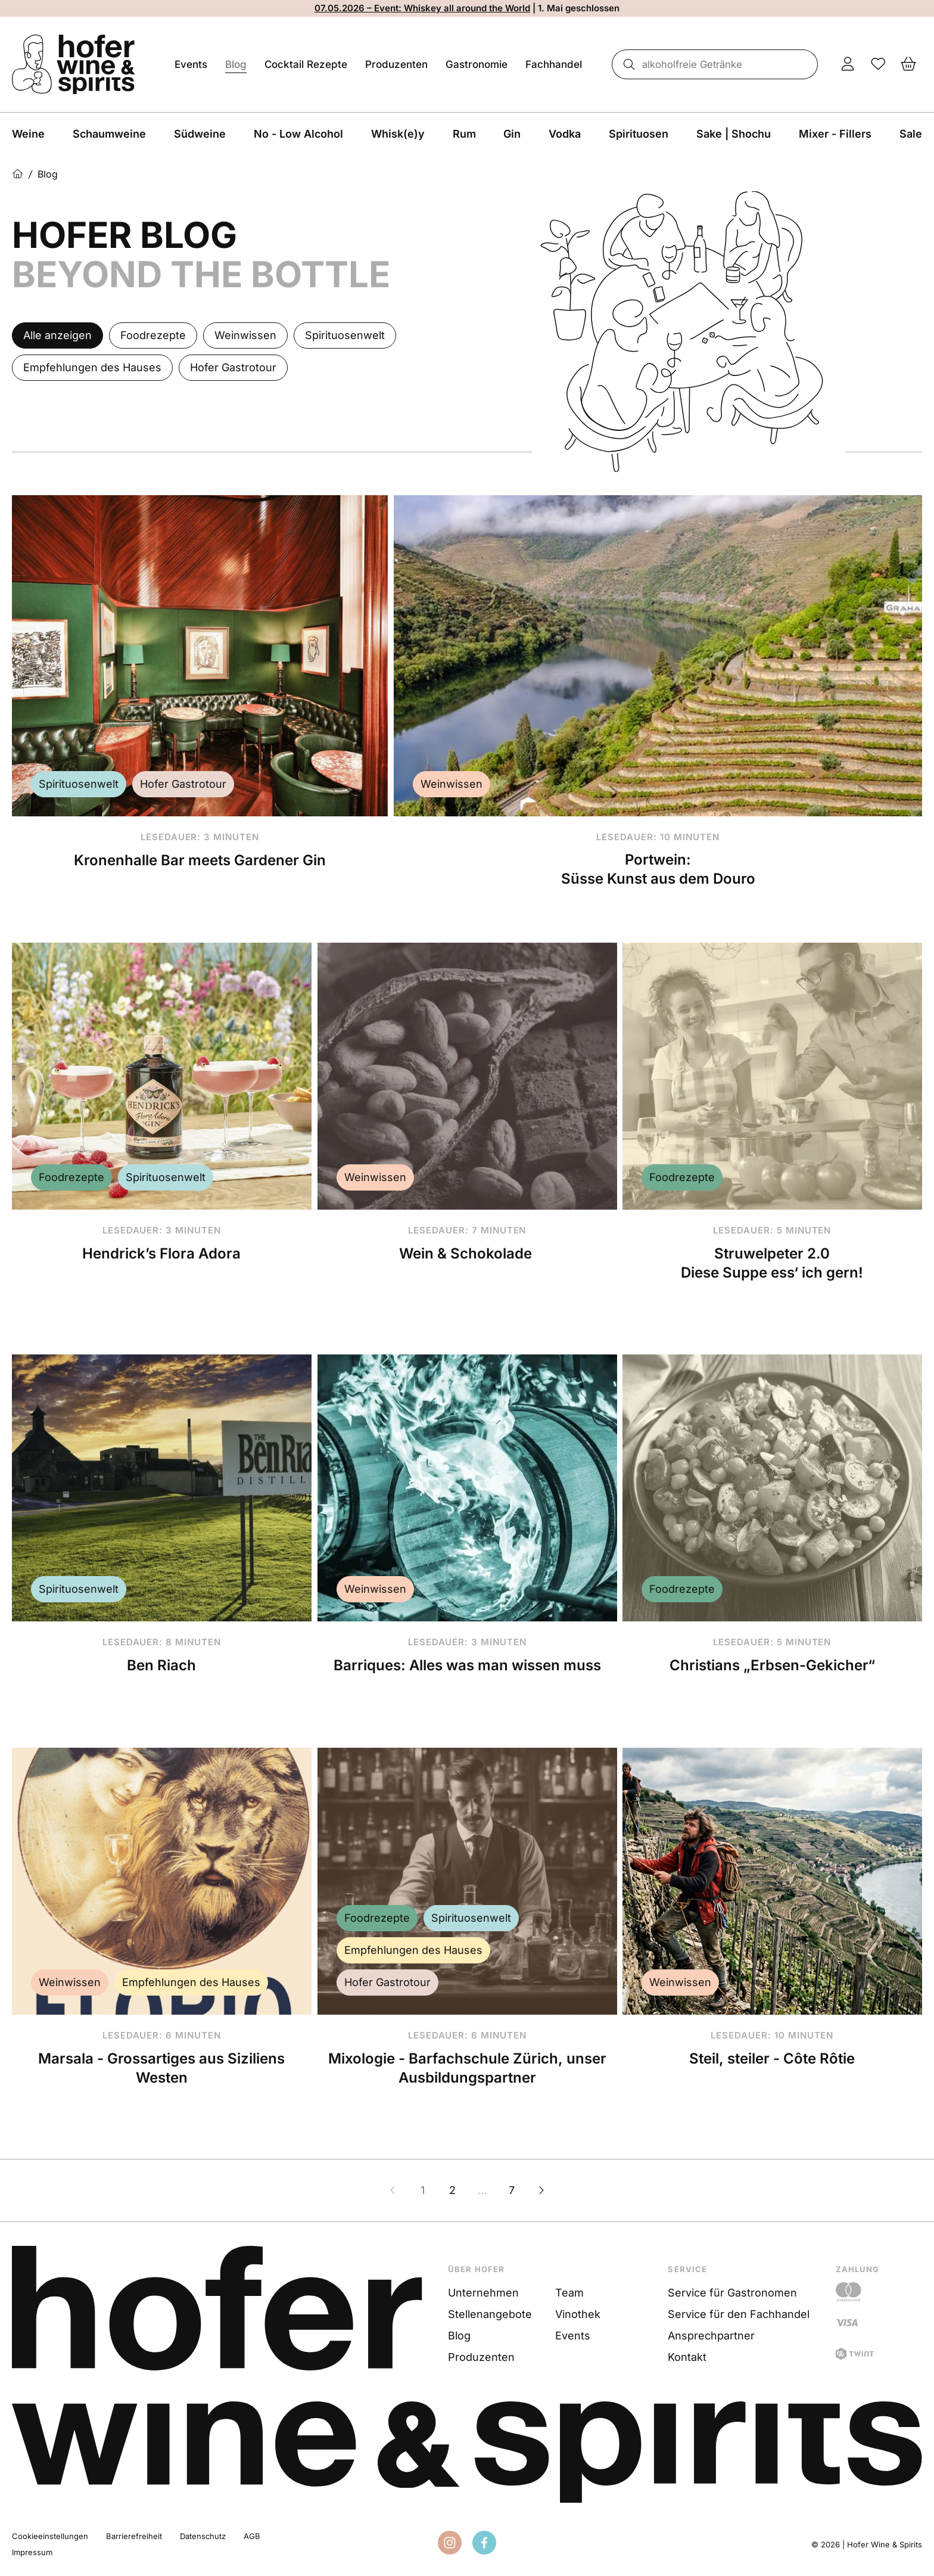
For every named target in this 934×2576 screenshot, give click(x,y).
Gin (512, 134)
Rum (464, 134)
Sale (910, 134)
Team (569, 2292)
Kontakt (687, 2357)
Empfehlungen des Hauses (191, 1982)
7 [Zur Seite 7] (512, 2190)
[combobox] (713, 64)
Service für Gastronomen (732, 2292)
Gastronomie (477, 64)
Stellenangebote (490, 2314)
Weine (28, 134)
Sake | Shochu (733, 134)
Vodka (565, 134)
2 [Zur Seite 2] (452, 2190)
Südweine (200, 134)
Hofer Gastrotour (183, 784)
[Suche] (625, 64)
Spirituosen (638, 134)
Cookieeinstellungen (50, 2536)
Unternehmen (483, 2292)
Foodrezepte (71, 1177)
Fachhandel (553, 64)
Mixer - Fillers (835, 134)
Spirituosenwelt (79, 784)
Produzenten (396, 64)
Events (191, 64)
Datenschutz (203, 2536)
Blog (236, 64)
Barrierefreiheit (134, 2536)
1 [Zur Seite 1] (423, 2190)
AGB (252, 2536)
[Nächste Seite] (541, 2190)
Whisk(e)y (398, 134)
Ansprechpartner (711, 2335)
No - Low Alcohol (298, 134)
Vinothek (577, 2314)
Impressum (32, 2552)
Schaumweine (109, 134)
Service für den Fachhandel (739, 2314)
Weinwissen (451, 784)
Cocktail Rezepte (305, 64)
